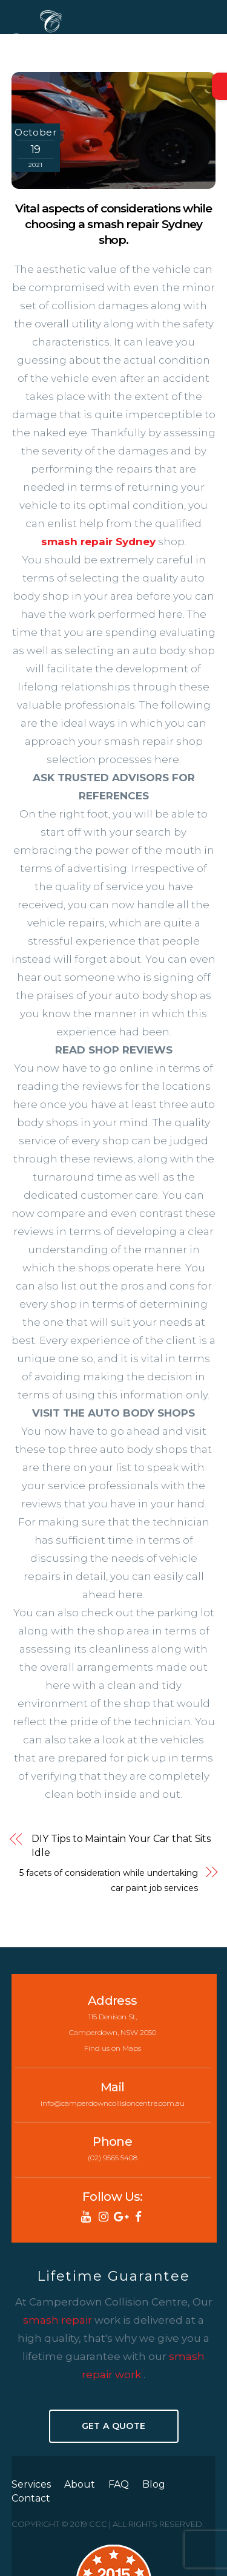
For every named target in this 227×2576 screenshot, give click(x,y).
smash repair (58, 2320)
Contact (31, 2498)
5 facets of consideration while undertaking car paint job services (108, 1880)
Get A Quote (113, 2425)
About (79, 2484)
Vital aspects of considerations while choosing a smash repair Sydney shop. (113, 224)
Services (31, 2484)
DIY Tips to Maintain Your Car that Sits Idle (121, 1845)
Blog (153, 2484)
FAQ (118, 2484)
